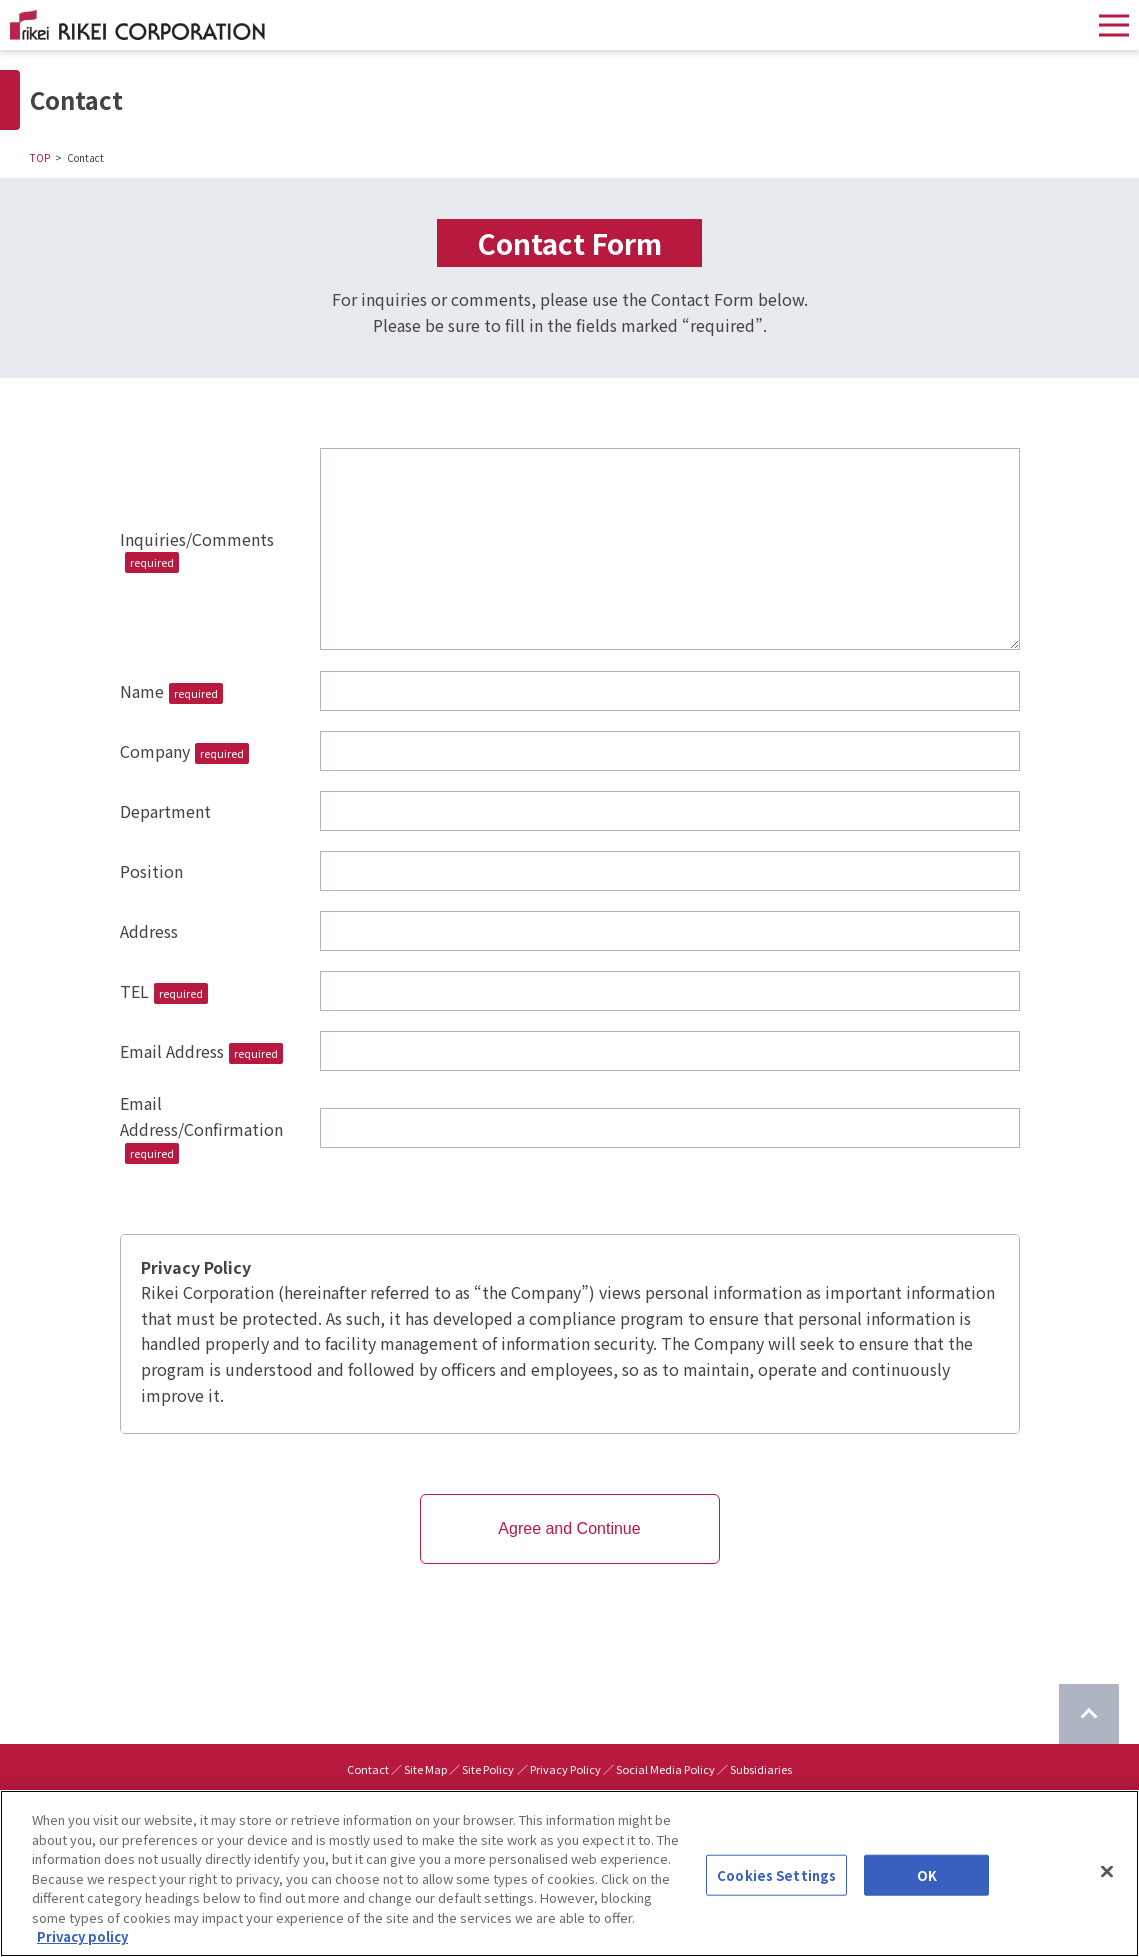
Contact (368, 1769)
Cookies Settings (776, 1874)
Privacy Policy (565, 1769)
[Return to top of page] (1089, 1714)
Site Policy (488, 1769)
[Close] (1107, 1871)
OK (927, 1874)
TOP (40, 157)
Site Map (425, 1769)
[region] (569, 1873)
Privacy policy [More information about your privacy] (82, 1936)
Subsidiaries (761, 1769)
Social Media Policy (665, 1769)
